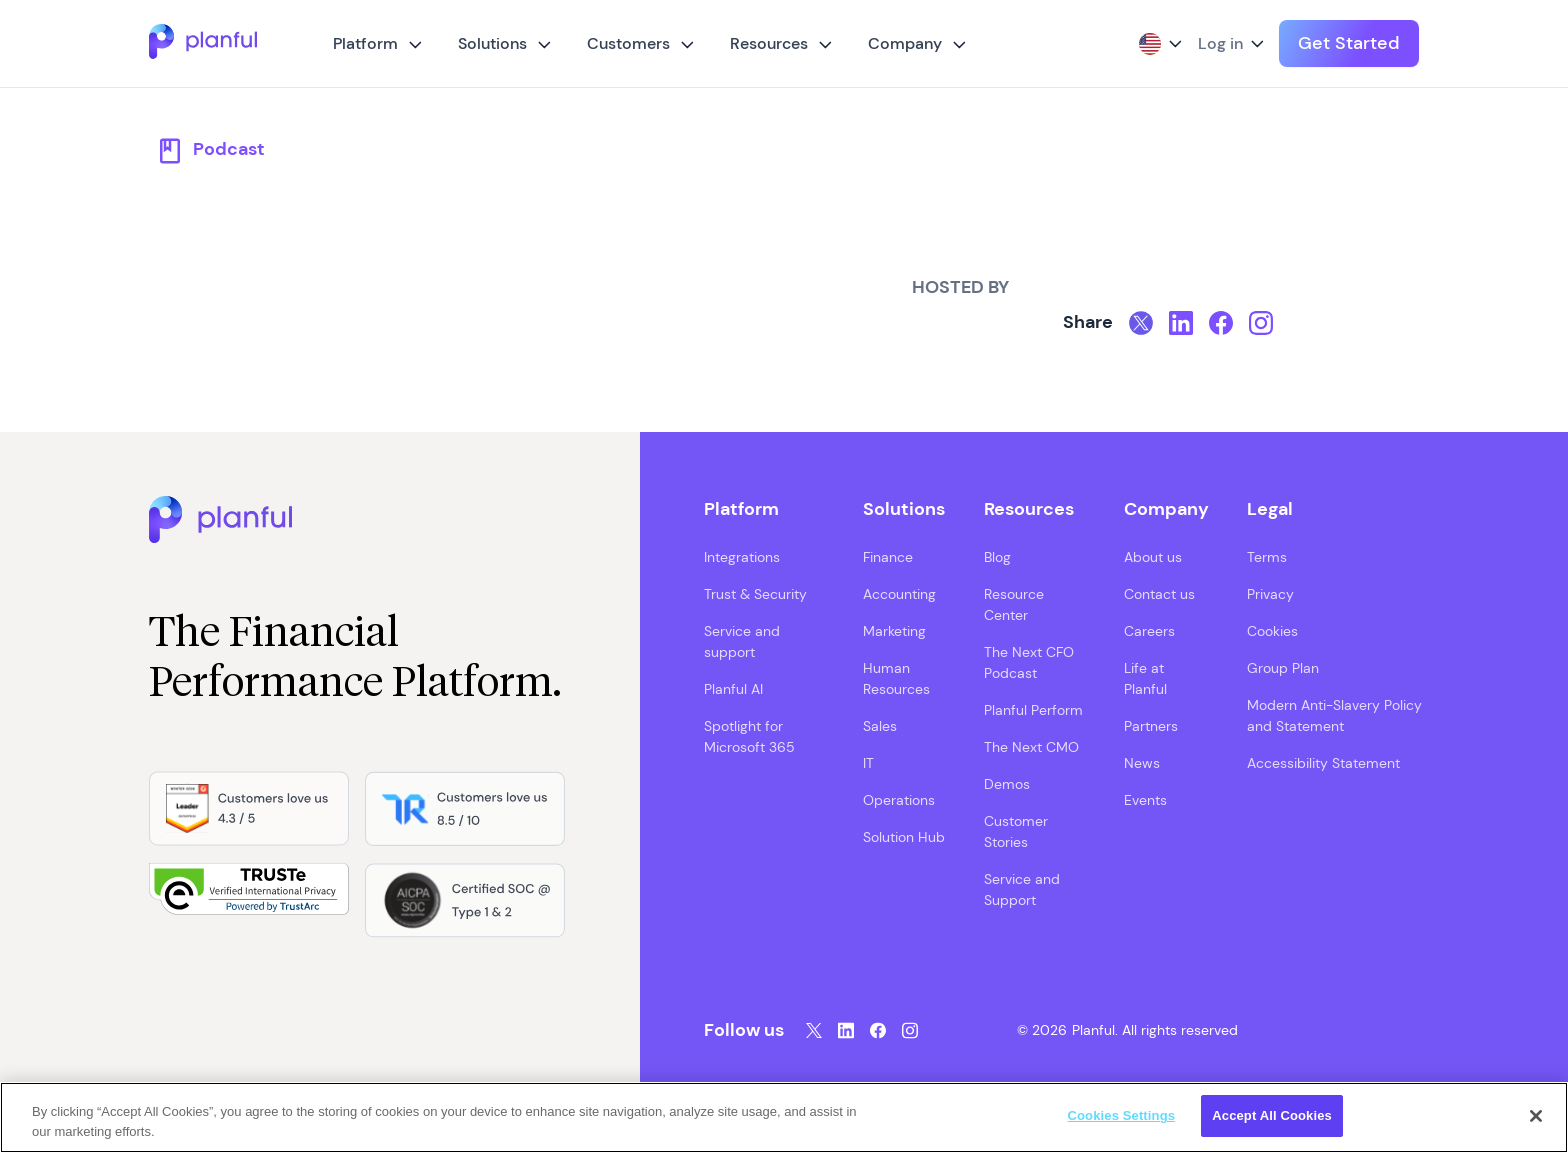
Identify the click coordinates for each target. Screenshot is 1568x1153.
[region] (784, 1117)
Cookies (1272, 631)
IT (868, 763)
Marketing (894, 631)
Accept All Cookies (1272, 1115)
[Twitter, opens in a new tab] (1141, 323)
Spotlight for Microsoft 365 (749, 736)
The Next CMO (1031, 747)
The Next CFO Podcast (1029, 662)
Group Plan (1283, 668)
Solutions (492, 43)
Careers (1149, 631)
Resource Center (1014, 604)
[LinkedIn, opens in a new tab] (1181, 323)
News (1142, 763)
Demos (1007, 784)
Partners (1151, 726)
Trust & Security (755, 594)
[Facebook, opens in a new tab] (1221, 323)
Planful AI (733, 689)
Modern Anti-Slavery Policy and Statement (1334, 715)
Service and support (742, 641)
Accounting (899, 594)
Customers (628, 43)
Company (905, 43)
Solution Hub (904, 837)
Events (1145, 800)
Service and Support (1022, 889)
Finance (888, 557)
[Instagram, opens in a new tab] (1261, 323)
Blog (997, 557)
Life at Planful (1145, 678)
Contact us (1159, 594)
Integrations (742, 557)
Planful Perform (1033, 710)
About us (1153, 557)
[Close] (1536, 1116)
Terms (1267, 557)
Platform (365, 43)
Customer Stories (1016, 831)
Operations (899, 800)
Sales (880, 726)
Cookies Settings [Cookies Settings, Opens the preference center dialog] (1122, 1115)
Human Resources (896, 678)
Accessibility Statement (1323, 763)
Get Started (1349, 43)
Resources (769, 43)
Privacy (1270, 594)
